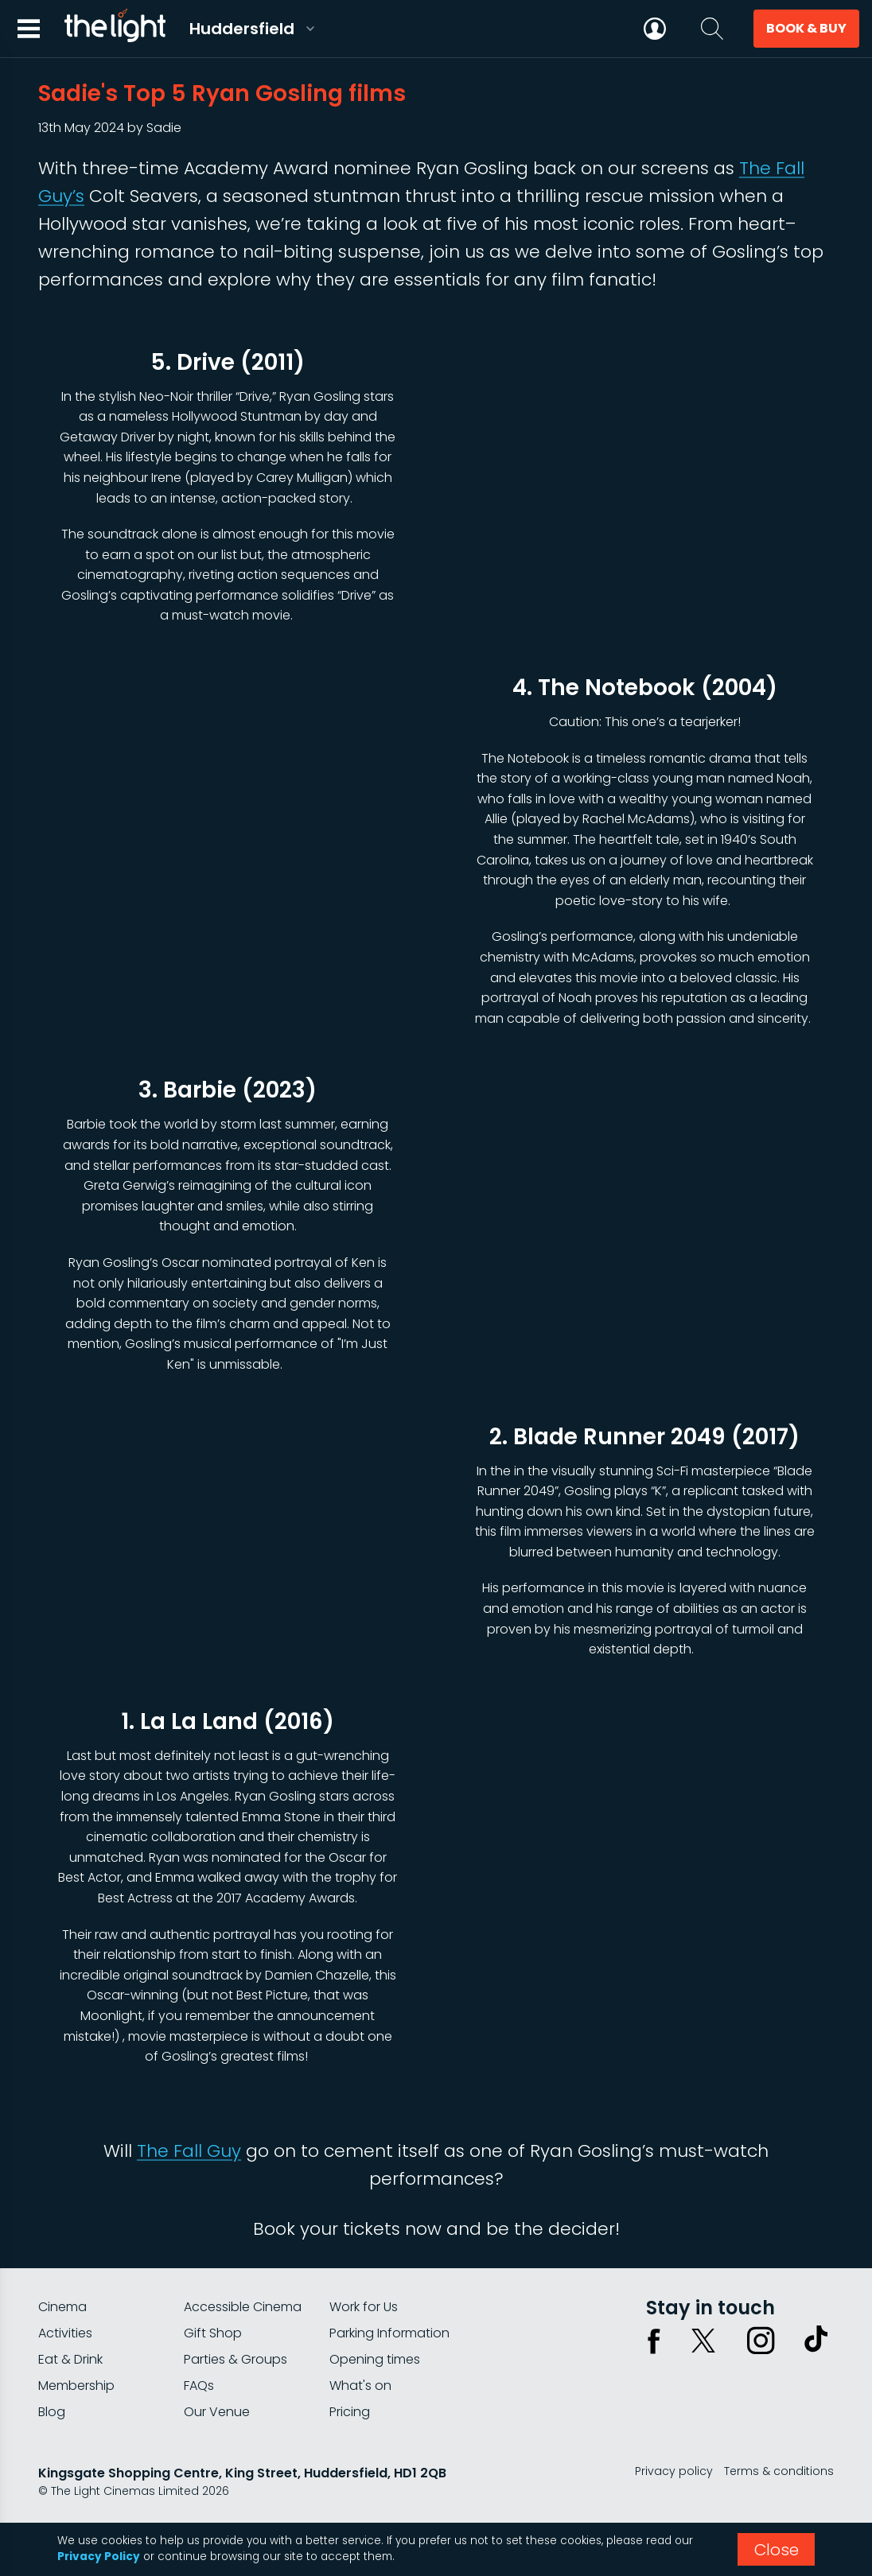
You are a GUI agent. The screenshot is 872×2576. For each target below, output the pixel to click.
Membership (76, 2385)
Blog (51, 2412)
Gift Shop (213, 2333)
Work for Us (363, 2307)
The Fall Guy (189, 2151)
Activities (65, 2333)
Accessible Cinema (243, 2307)
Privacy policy (674, 2471)
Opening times (374, 2359)
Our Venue (217, 2412)
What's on (360, 2385)
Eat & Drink (70, 2359)
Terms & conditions (779, 2471)
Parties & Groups (235, 2359)
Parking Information (389, 2333)
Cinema (62, 2307)
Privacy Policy (98, 2556)
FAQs (199, 2385)
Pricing (349, 2412)
